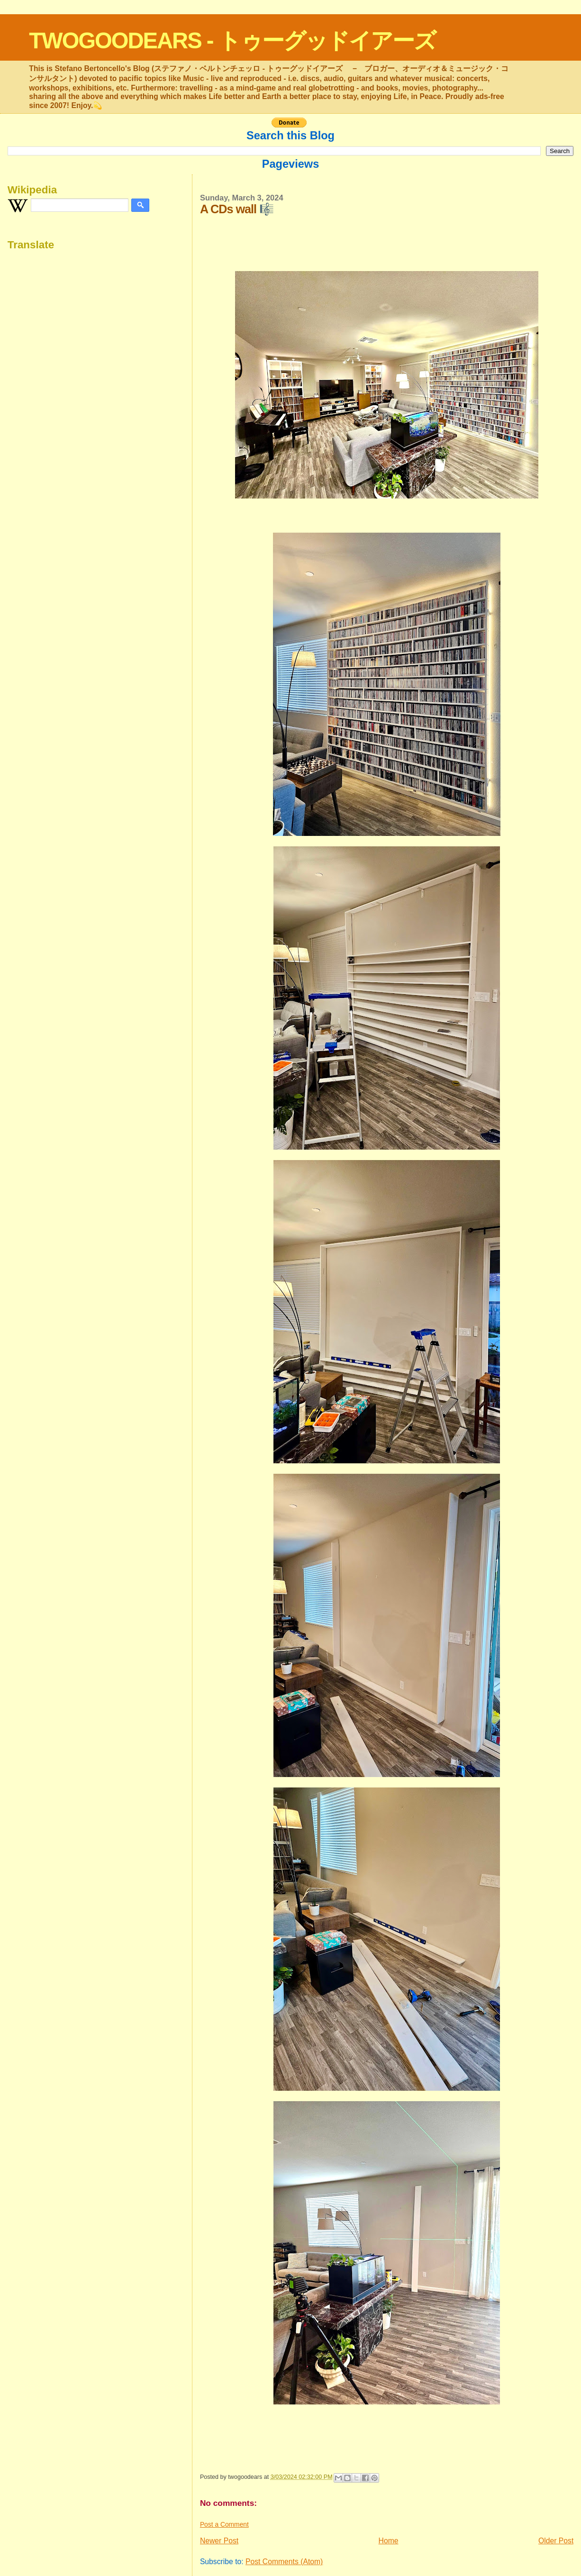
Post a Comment (224, 2524)
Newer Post (219, 2541)
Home (389, 2541)
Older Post (555, 2541)
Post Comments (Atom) (284, 2562)
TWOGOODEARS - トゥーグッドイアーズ (232, 40)
